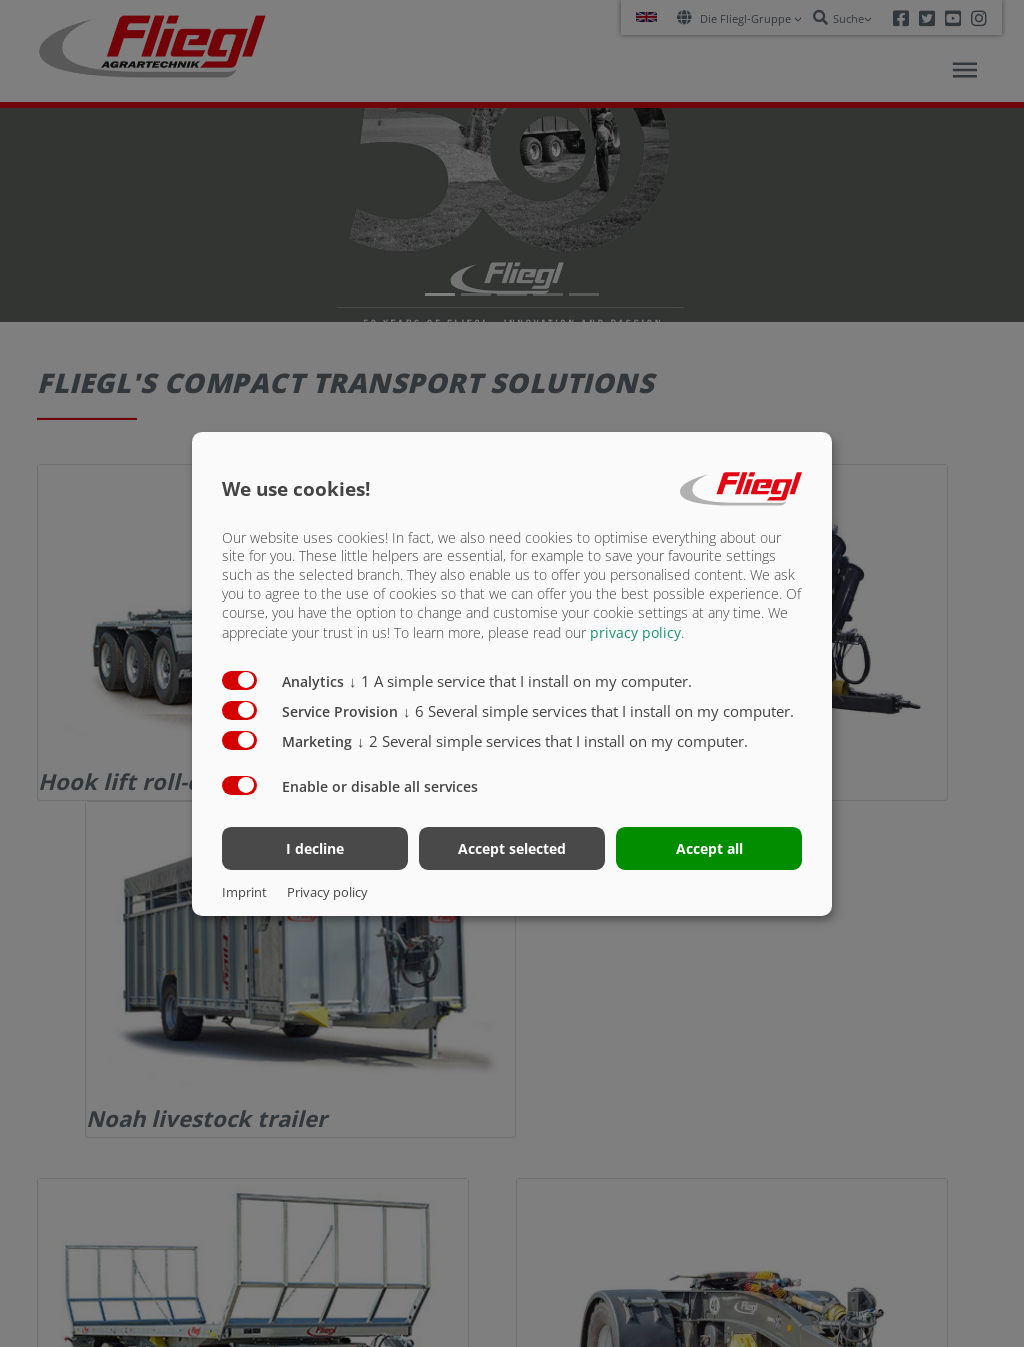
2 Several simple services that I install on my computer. (552, 741)
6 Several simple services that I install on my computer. (598, 711)
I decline (315, 848)
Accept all (709, 848)
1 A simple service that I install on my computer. (520, 681)
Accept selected (512, 848)
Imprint (244, 892)
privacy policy (635, 632)
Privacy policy (327, 892)
